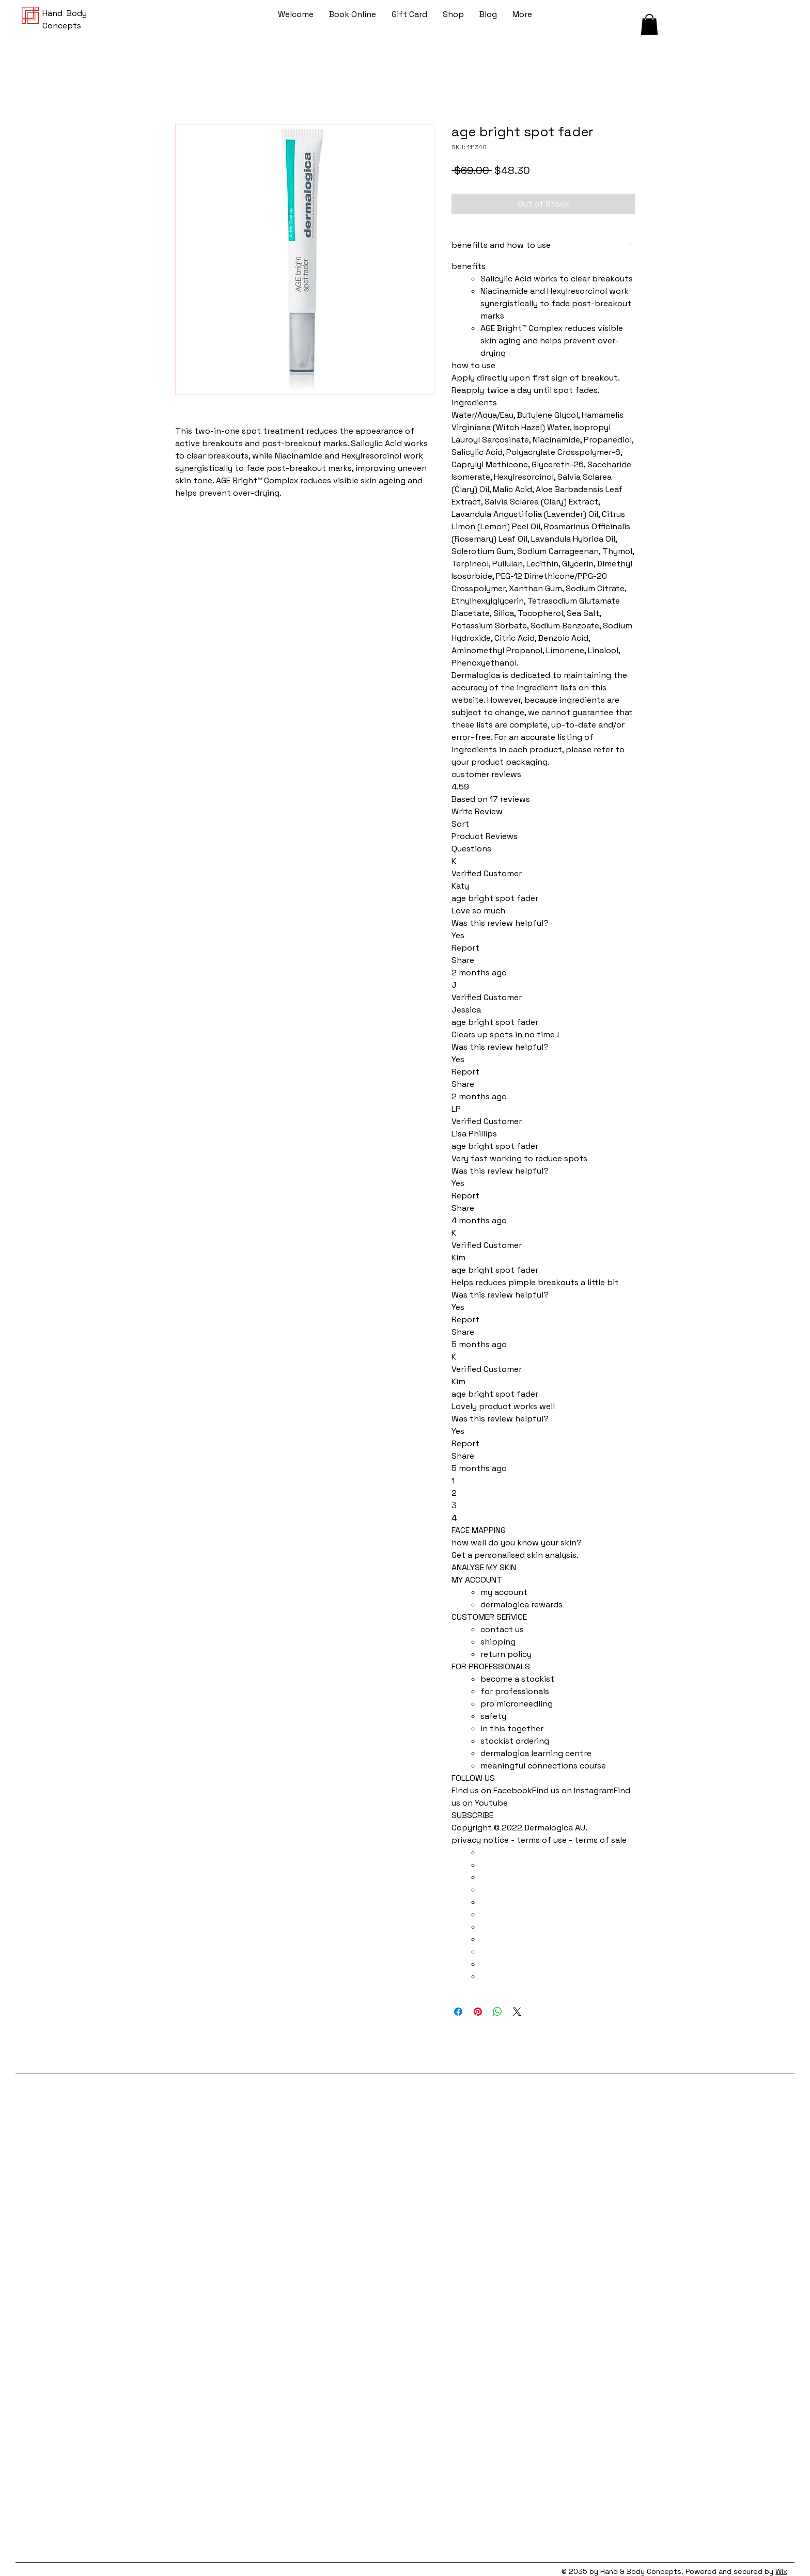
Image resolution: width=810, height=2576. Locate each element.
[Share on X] (517, 2011)
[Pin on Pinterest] (478, 2011)
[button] (649, 24)
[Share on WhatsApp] (497, 2011)
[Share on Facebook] (458, 2011)
